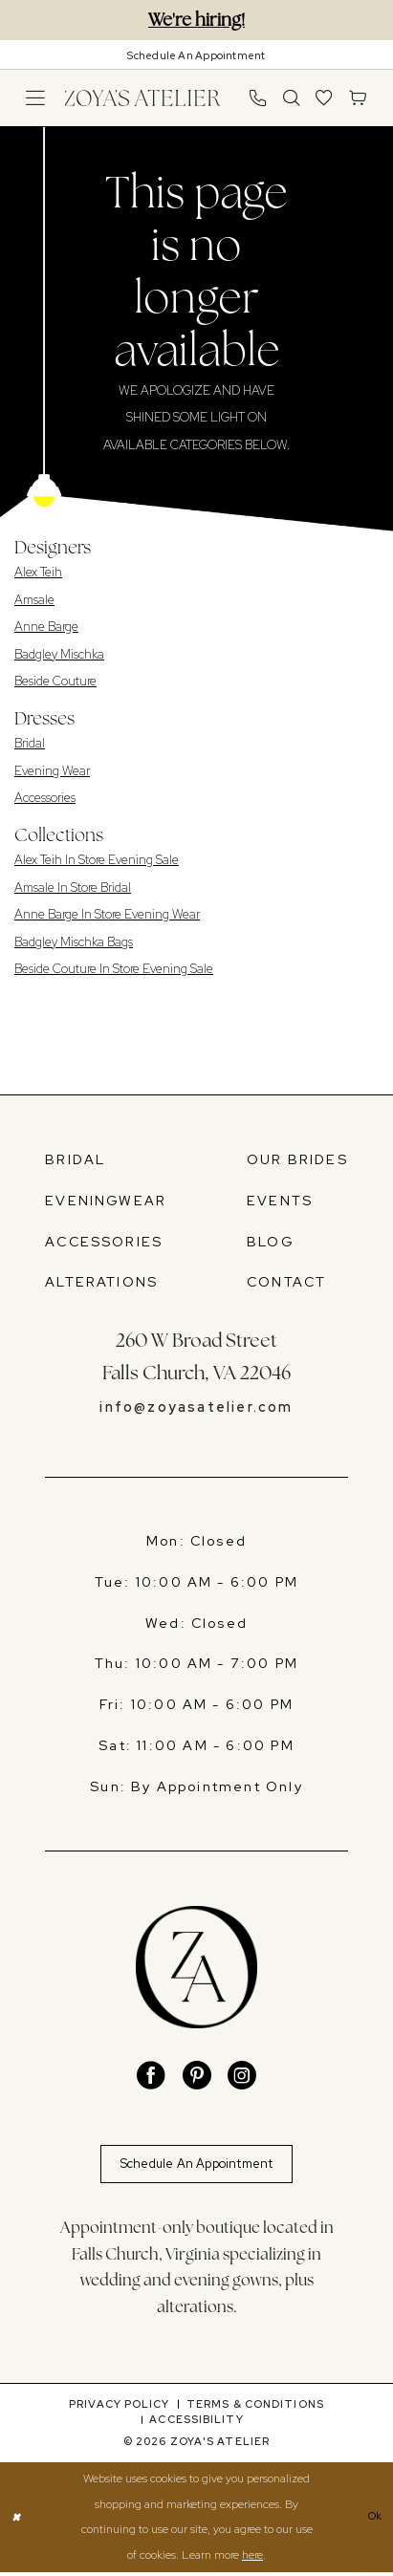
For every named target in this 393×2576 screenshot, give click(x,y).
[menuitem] (36, 98)
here (252, 2558)
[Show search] (291, 98)
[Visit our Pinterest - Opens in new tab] (197, 2076)
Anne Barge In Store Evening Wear (107, 914)
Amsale (34, 600)
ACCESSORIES (104, 1241)
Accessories (45, 798)
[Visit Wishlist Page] (324, 98)
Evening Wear (52, 771)
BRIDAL (75, 1159)
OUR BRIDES (297, 1159)
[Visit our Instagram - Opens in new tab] (242, 2076)
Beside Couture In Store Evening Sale (113, 969)
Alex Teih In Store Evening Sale (96, 860)
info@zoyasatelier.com (196, 1407)
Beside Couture (55, 681)
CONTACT (286, 1281)
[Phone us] (258, 98)
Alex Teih (38, 572)
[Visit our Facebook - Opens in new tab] (151, 2076)
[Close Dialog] (17, 2521)
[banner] (142, 97)
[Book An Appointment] (196, 55)
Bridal (29, 743)
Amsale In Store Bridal (72, 887)
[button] (36, 98)
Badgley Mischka (59, 654)
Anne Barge (46, 626)
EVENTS (280, 1200)
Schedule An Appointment (196, 2165)
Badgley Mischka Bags (73, 942)
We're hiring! (196, 20)
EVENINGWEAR (105, 1200)
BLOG (270, 1241)
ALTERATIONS (101, 1281)
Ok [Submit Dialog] (373, 2521)
